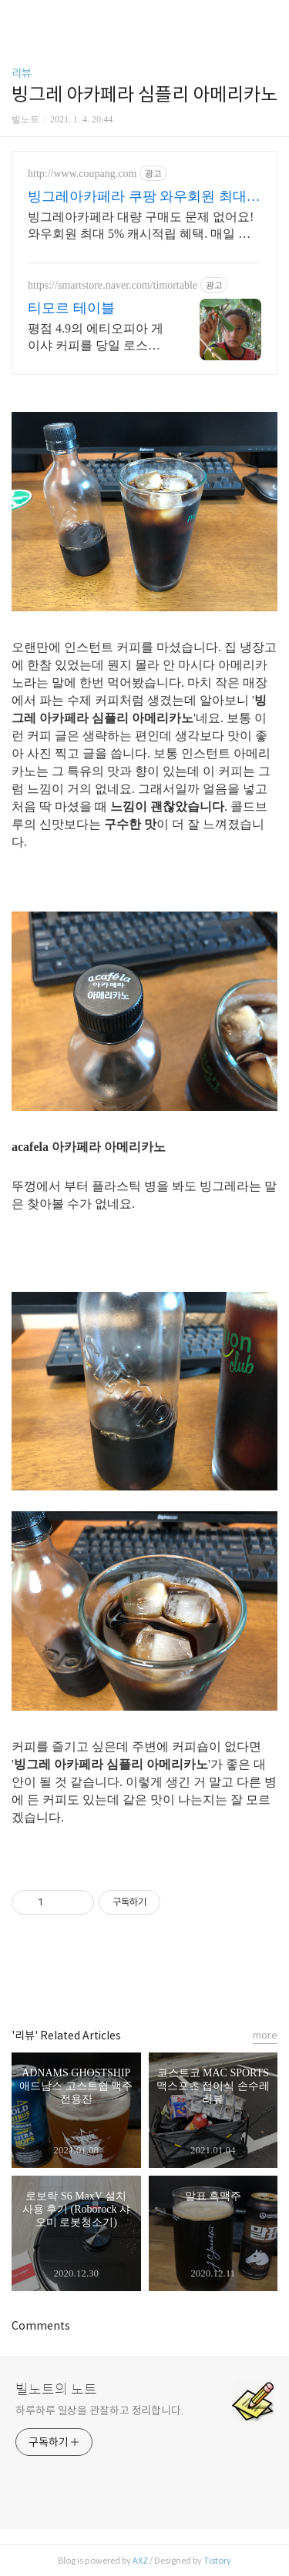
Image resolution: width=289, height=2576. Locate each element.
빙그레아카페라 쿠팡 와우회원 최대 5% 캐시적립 (137, 197)
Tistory (217, 2560)
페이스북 (110, 1978)
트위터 (179, 1978)
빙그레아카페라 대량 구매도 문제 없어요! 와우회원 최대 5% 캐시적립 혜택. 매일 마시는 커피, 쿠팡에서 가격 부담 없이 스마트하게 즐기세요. (143, 226)
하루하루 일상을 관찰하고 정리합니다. (99, 2410)
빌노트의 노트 (56, 2389)
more (265, 2035)
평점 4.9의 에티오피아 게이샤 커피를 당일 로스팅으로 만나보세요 (95, 338)
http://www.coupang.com (82, 173)
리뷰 (22, 73)
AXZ (140, 2560)
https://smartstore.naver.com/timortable (112, 285)
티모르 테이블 (71, 308)
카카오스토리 (145, 1978)
